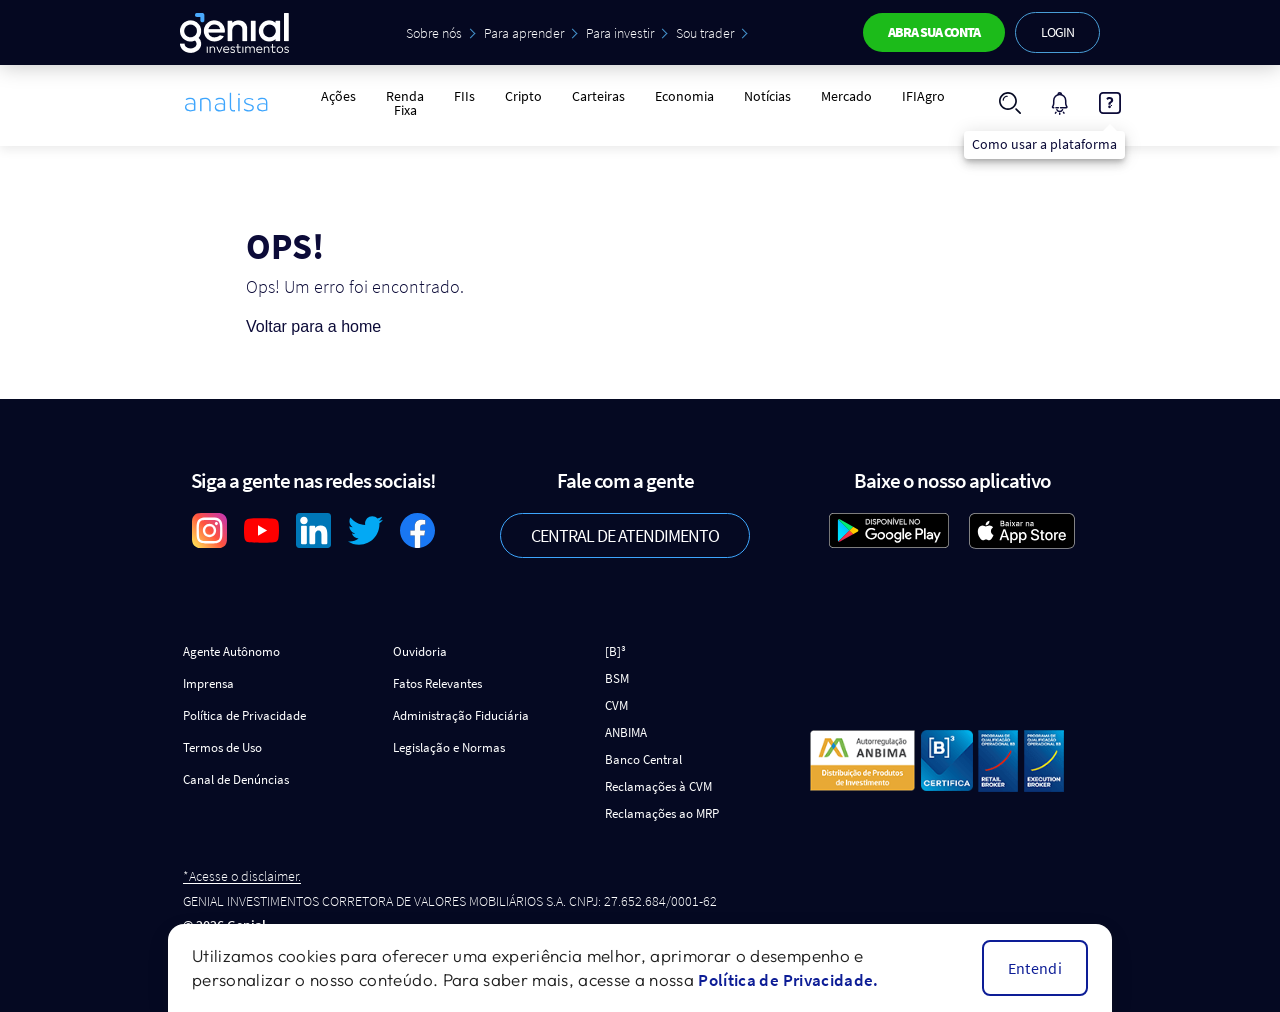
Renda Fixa (405, 103)
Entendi (1035, 968)
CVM (616, 705)
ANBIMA (626, 732)
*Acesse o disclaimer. (242, 876)
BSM (617, 678)
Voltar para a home (313, 326)
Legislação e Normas (449, 747)
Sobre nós (434, 33)
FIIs (464, 96)
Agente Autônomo (231, 651)
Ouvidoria (420, 651)
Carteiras (598, 96)
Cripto (523, 96)
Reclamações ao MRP (662, 813)
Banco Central (643, 759)
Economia (684, 96)
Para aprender (524, 33)
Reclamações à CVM (658, 786)
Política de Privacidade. (788, 980)
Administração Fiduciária (461, 715)
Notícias (767, 96)
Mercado (846, 96)
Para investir (620, 33)
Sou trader (705, 33)
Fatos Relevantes (437, 683)
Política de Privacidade (244, 715)
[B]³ (615, 651)
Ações (338, 96)
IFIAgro (923, 96)
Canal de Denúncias (236, 779)
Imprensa (208, 683)
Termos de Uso (222, 747)
